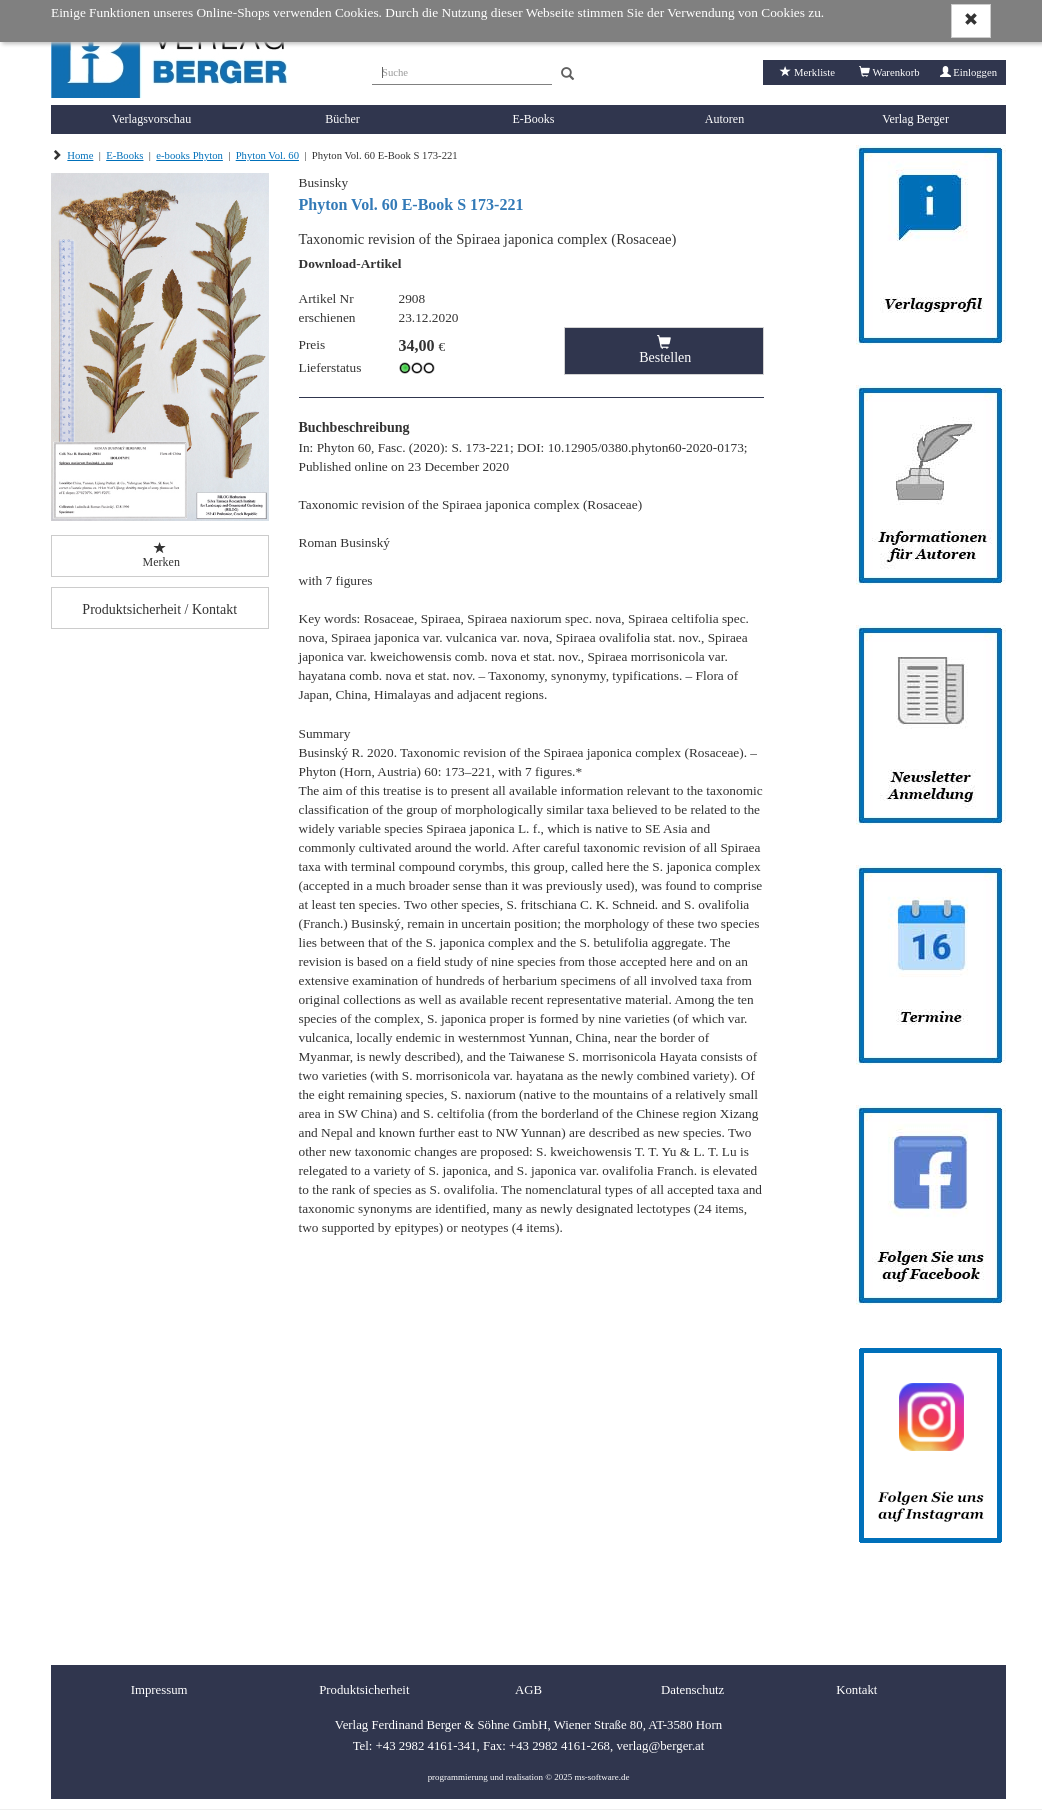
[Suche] (462, 70)
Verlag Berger (915, 119)
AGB (528, 1690)
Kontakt (856, 1690)
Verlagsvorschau (151, 119)
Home (80, 155)
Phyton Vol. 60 (267, 155)
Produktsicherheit (364, 1690)
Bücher (342, 119)
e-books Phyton (189, 155)
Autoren (724, 119)
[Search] (567, 74)
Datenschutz (692, 1690)
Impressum (159, 1690)
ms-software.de (601, 1777)
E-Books (534, 119)
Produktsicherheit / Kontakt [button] (159, 609)
